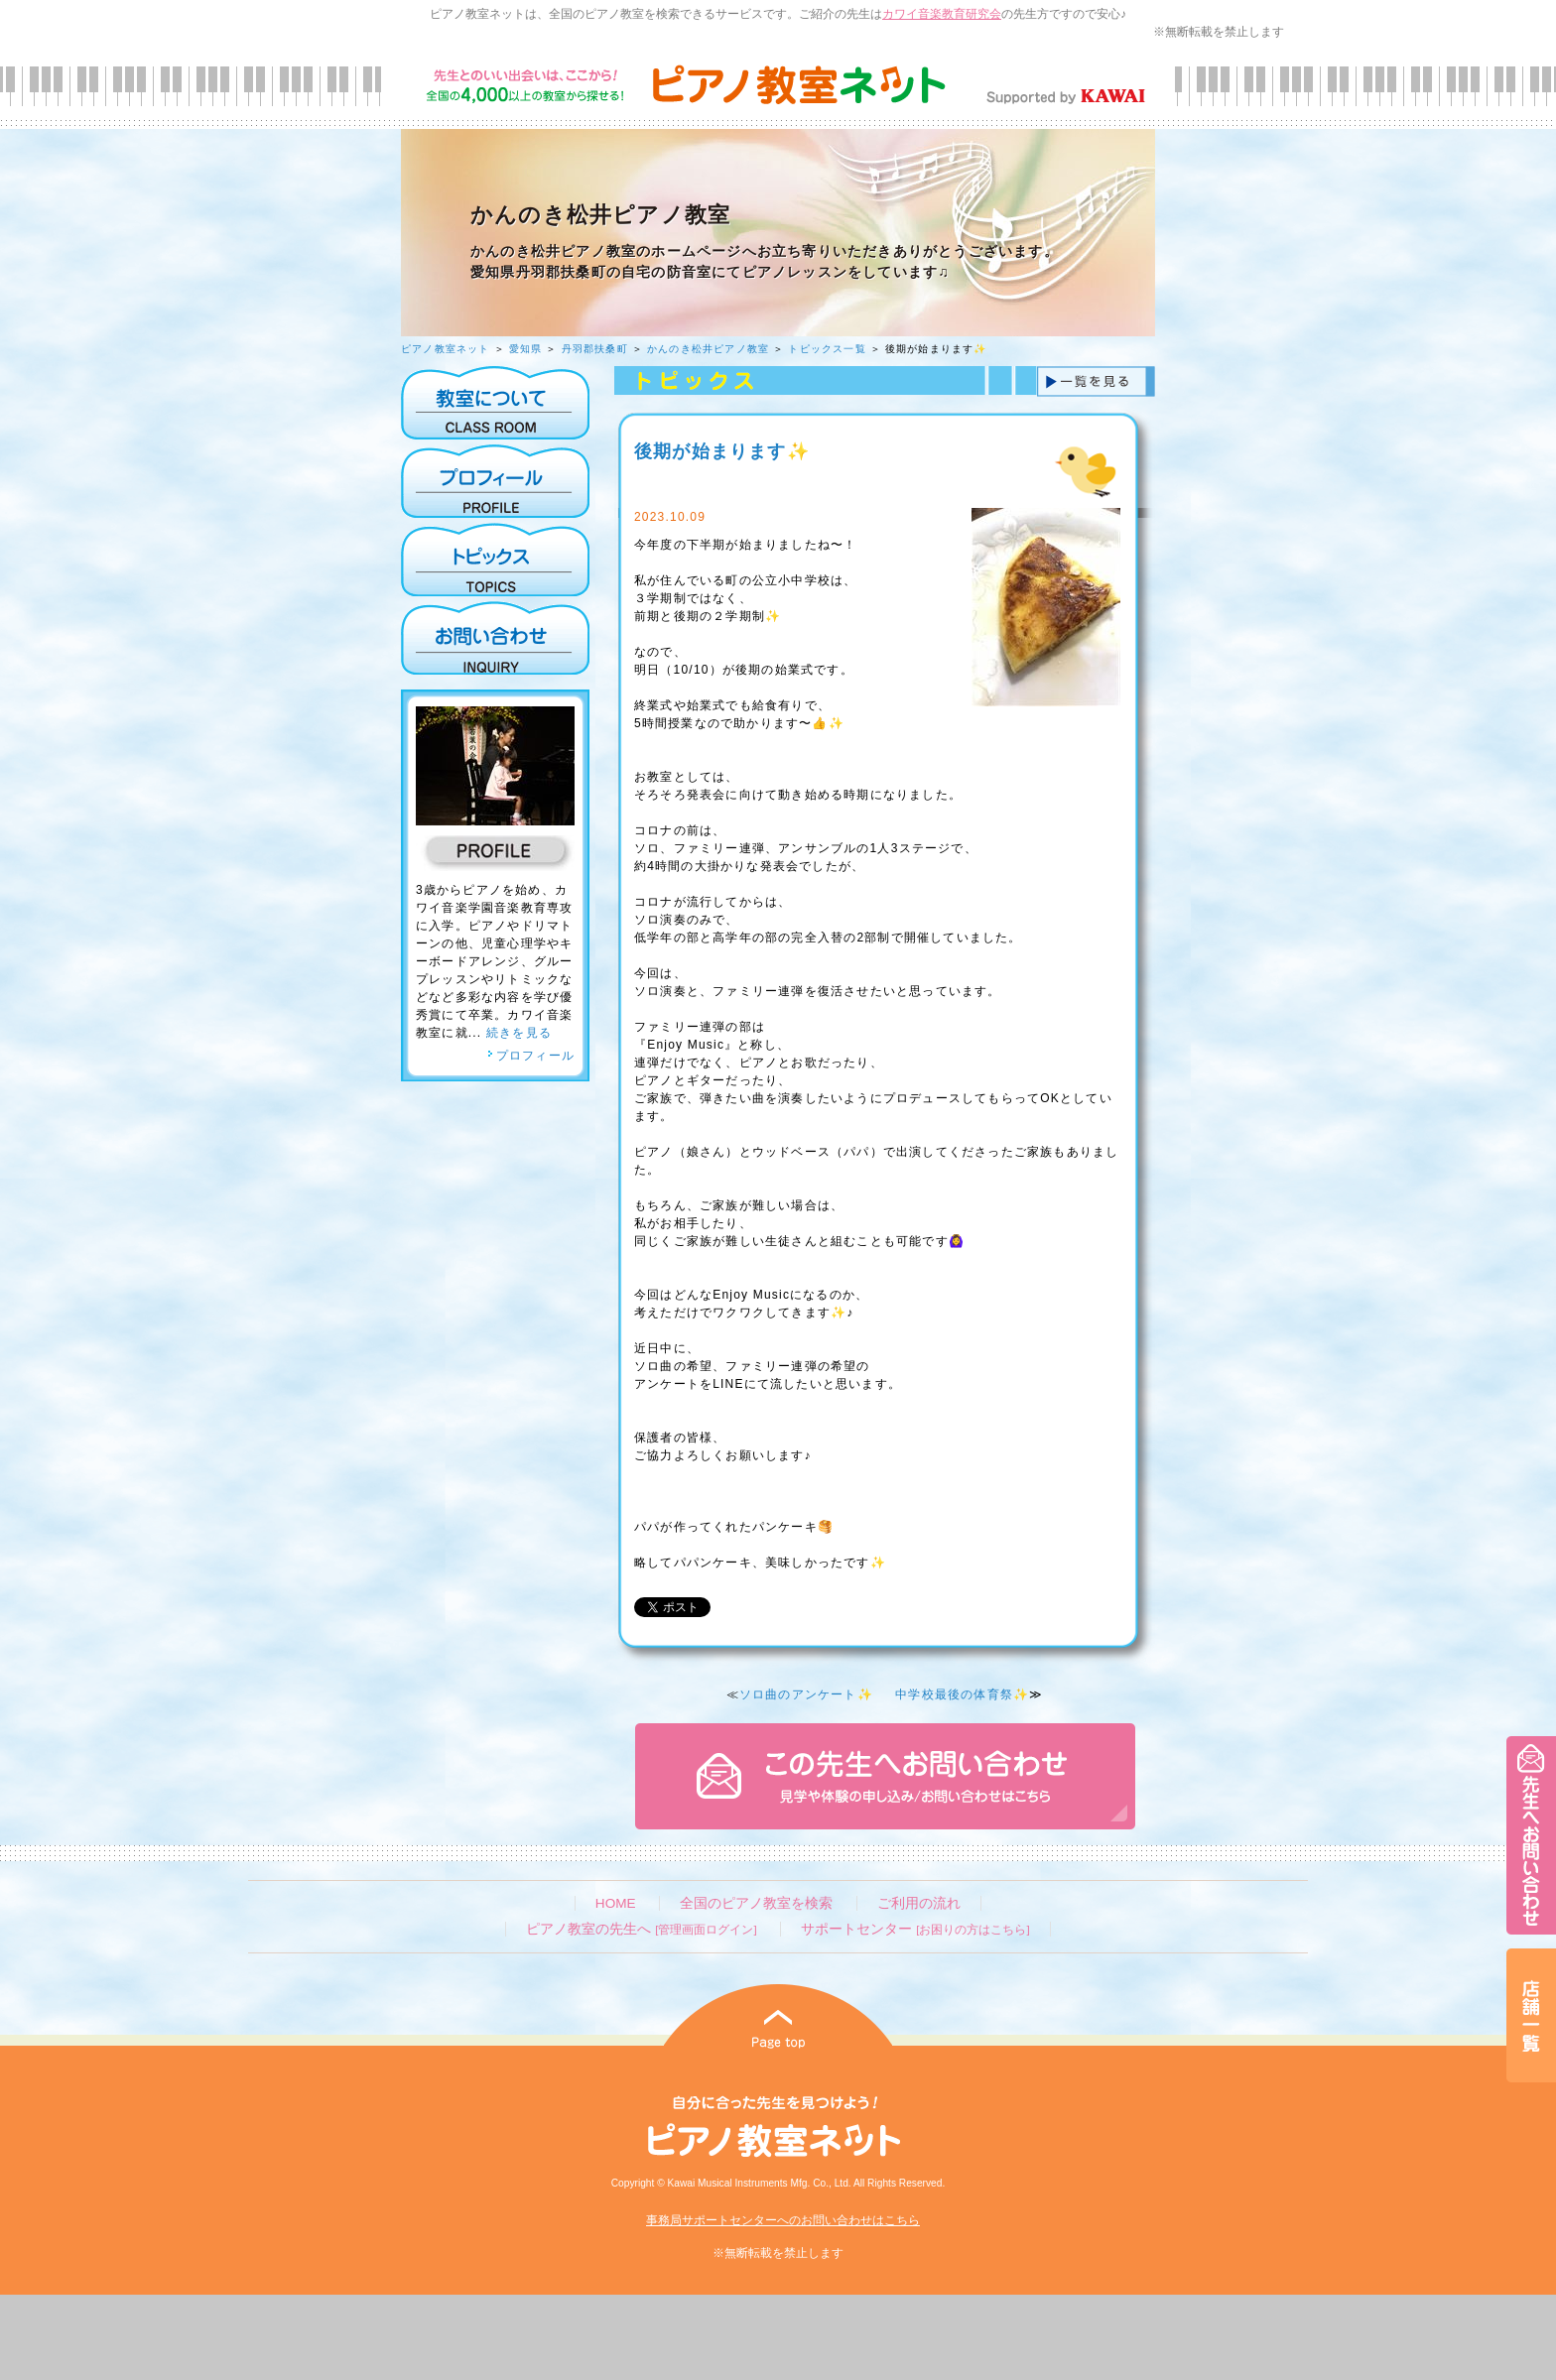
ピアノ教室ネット (445, 348)
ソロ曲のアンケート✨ (806, 1694)
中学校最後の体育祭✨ (962, 1694)
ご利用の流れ (919, 1903)
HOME (615, 1903)
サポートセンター (915, 1929)
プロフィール (531, 1056)
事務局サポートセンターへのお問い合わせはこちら (783, 2220)
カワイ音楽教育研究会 (941, 14)
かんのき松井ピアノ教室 (708, 348)
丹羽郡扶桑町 (595, 348)
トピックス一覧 (826, 348)
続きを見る (519, 1033)
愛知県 (526, 348)
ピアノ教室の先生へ (641, 1929)
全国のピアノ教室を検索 (756, 1903)
